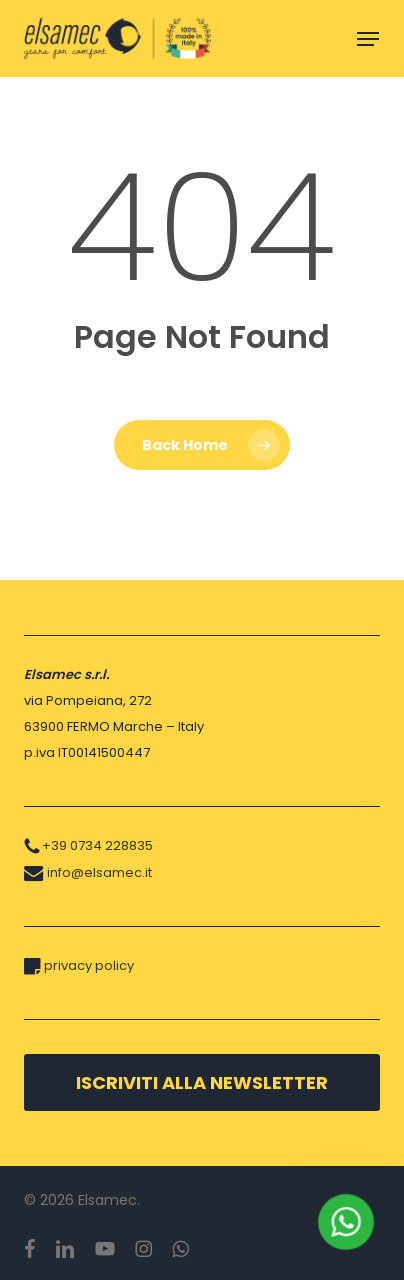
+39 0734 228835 (97, 845)
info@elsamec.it (99, 872)
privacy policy (89, 965)
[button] (368, 39)
